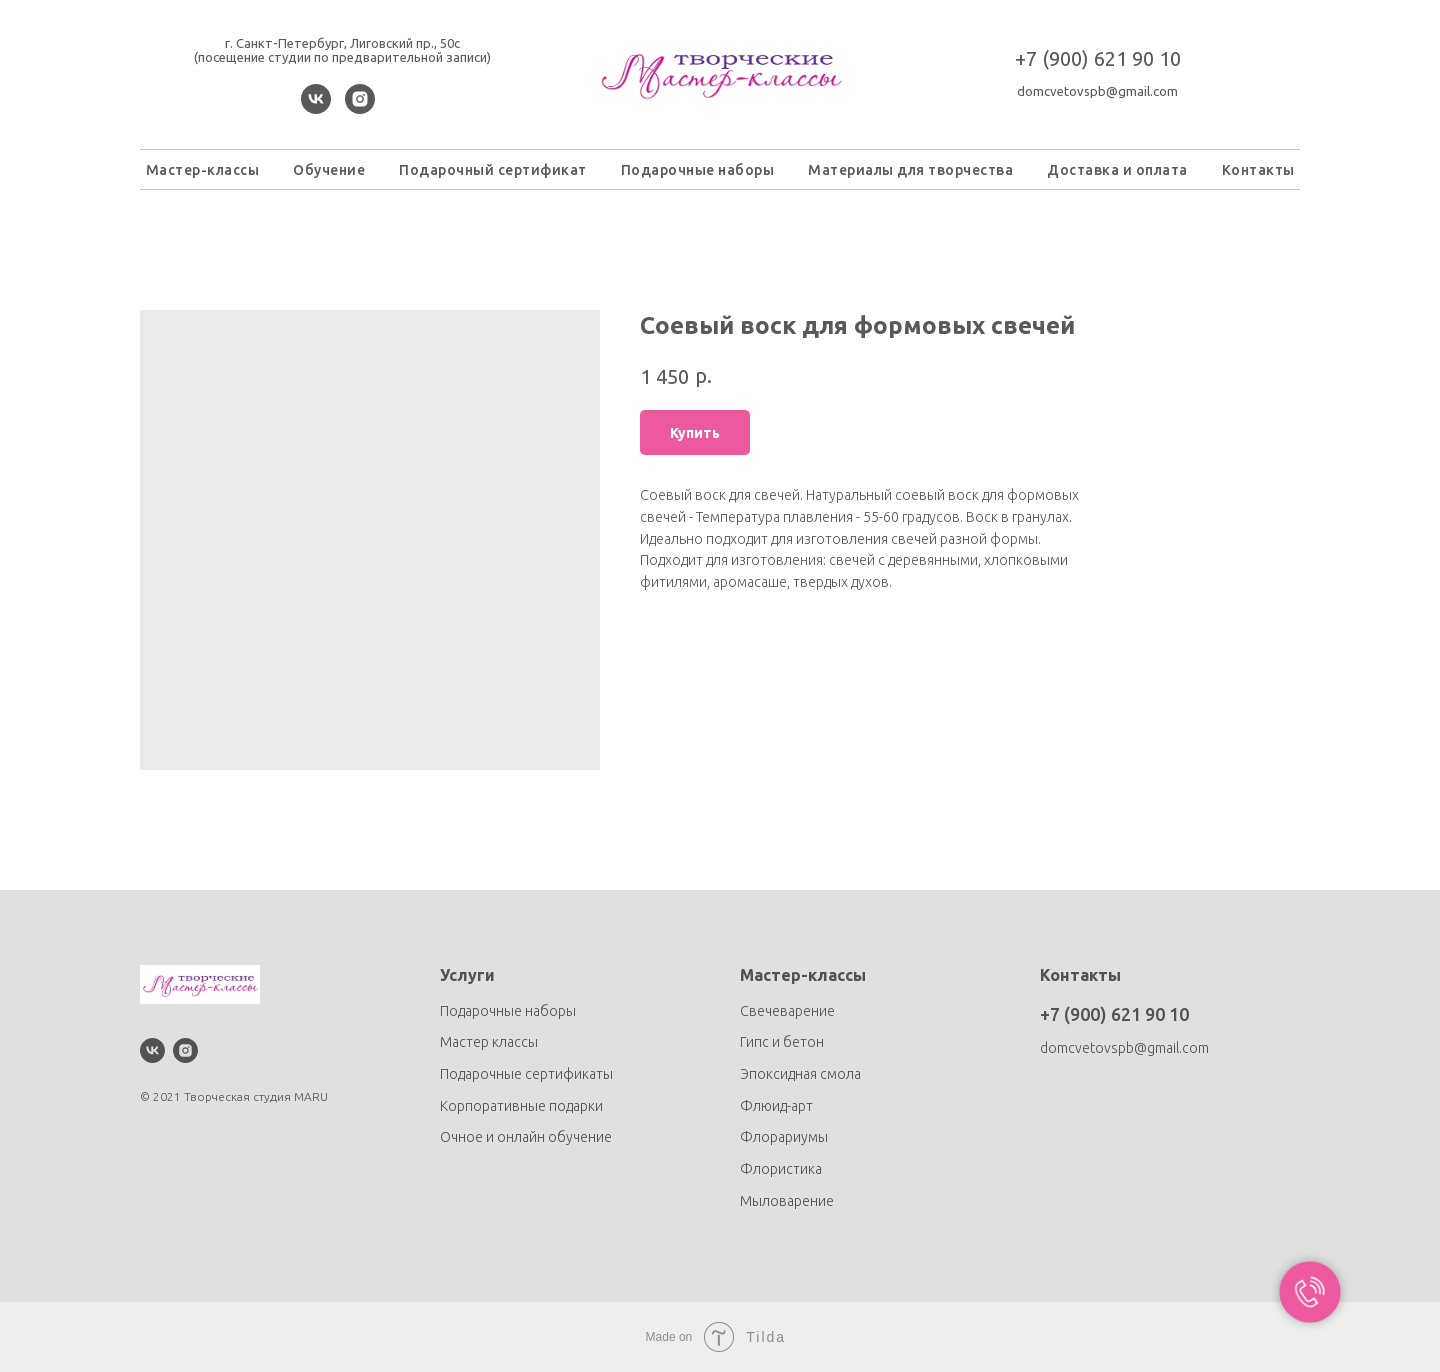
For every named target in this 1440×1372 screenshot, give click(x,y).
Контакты (1258, 170)
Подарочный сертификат (493, 170)
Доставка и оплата (1117, 170)
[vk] (316, 108)
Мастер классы (489, 1042)
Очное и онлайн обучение (526, 1137)
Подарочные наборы (698, 170)
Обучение (329, 170)
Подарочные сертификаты (526, 1074)
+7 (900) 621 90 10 (1098, 58)
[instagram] (360, 108)
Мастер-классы (203, 170)
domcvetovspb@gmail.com (1097, 91)
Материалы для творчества (910, 170)
